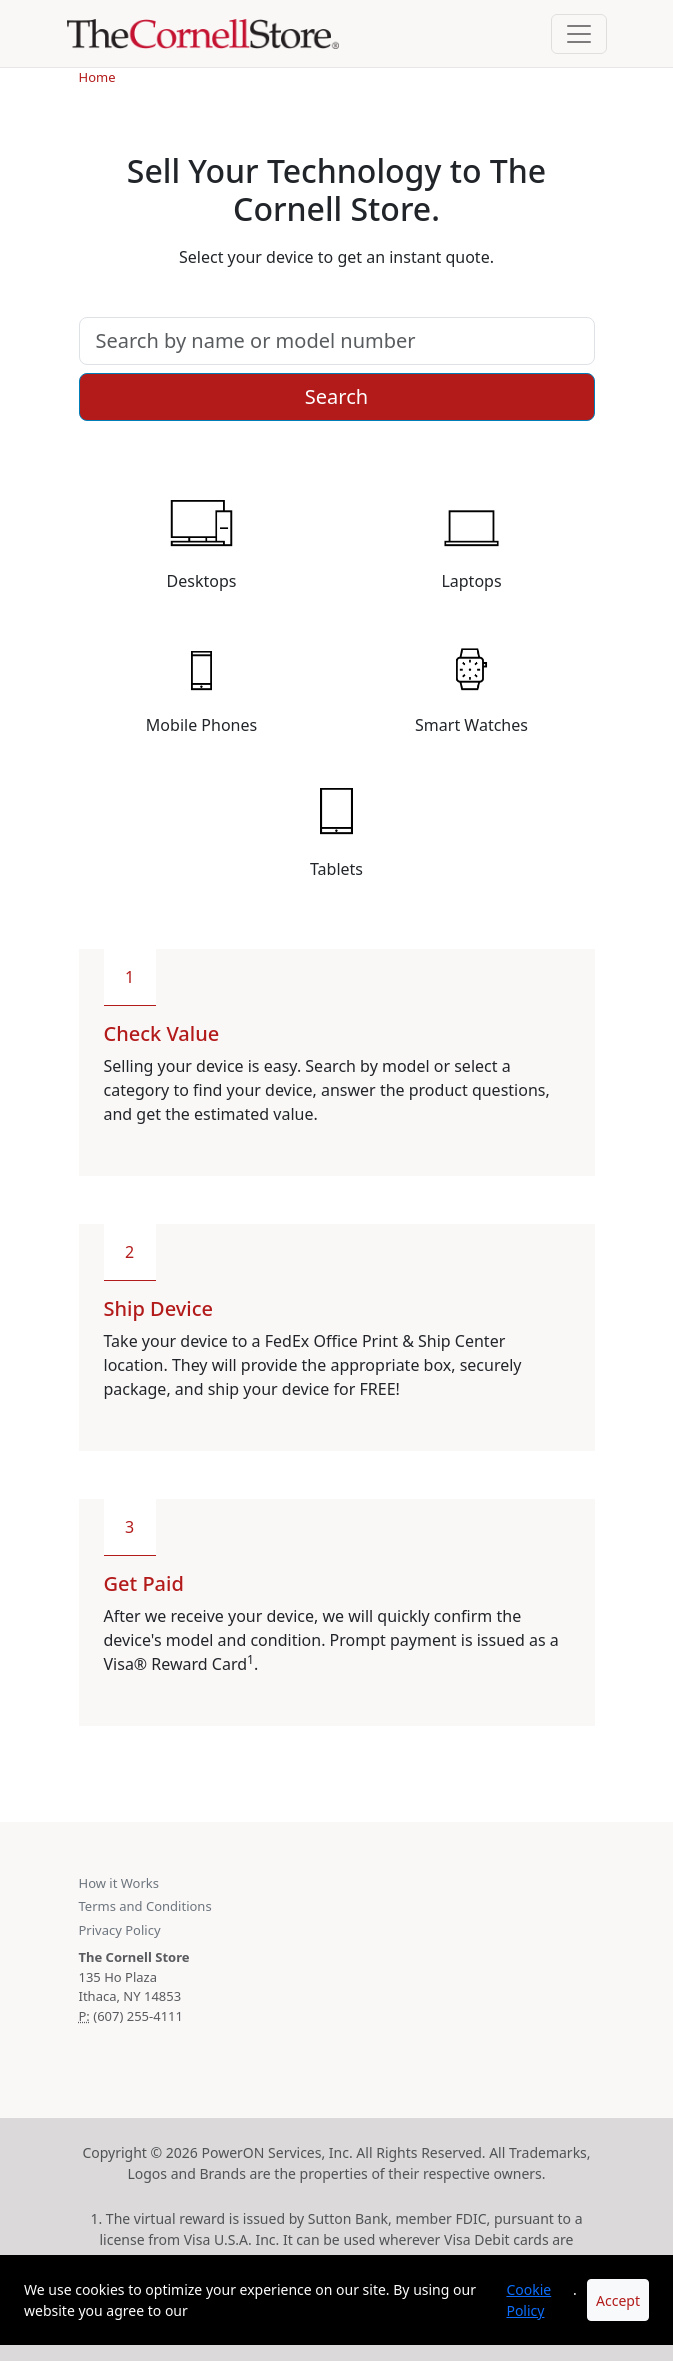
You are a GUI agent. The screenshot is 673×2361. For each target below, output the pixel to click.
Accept (618, 2300)
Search (336, 396)
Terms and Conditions (145, 1906)
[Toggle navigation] (579, 34)
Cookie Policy (528, 2300)
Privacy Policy (120, 1930)
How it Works (119, 1883)
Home (97, 77)
